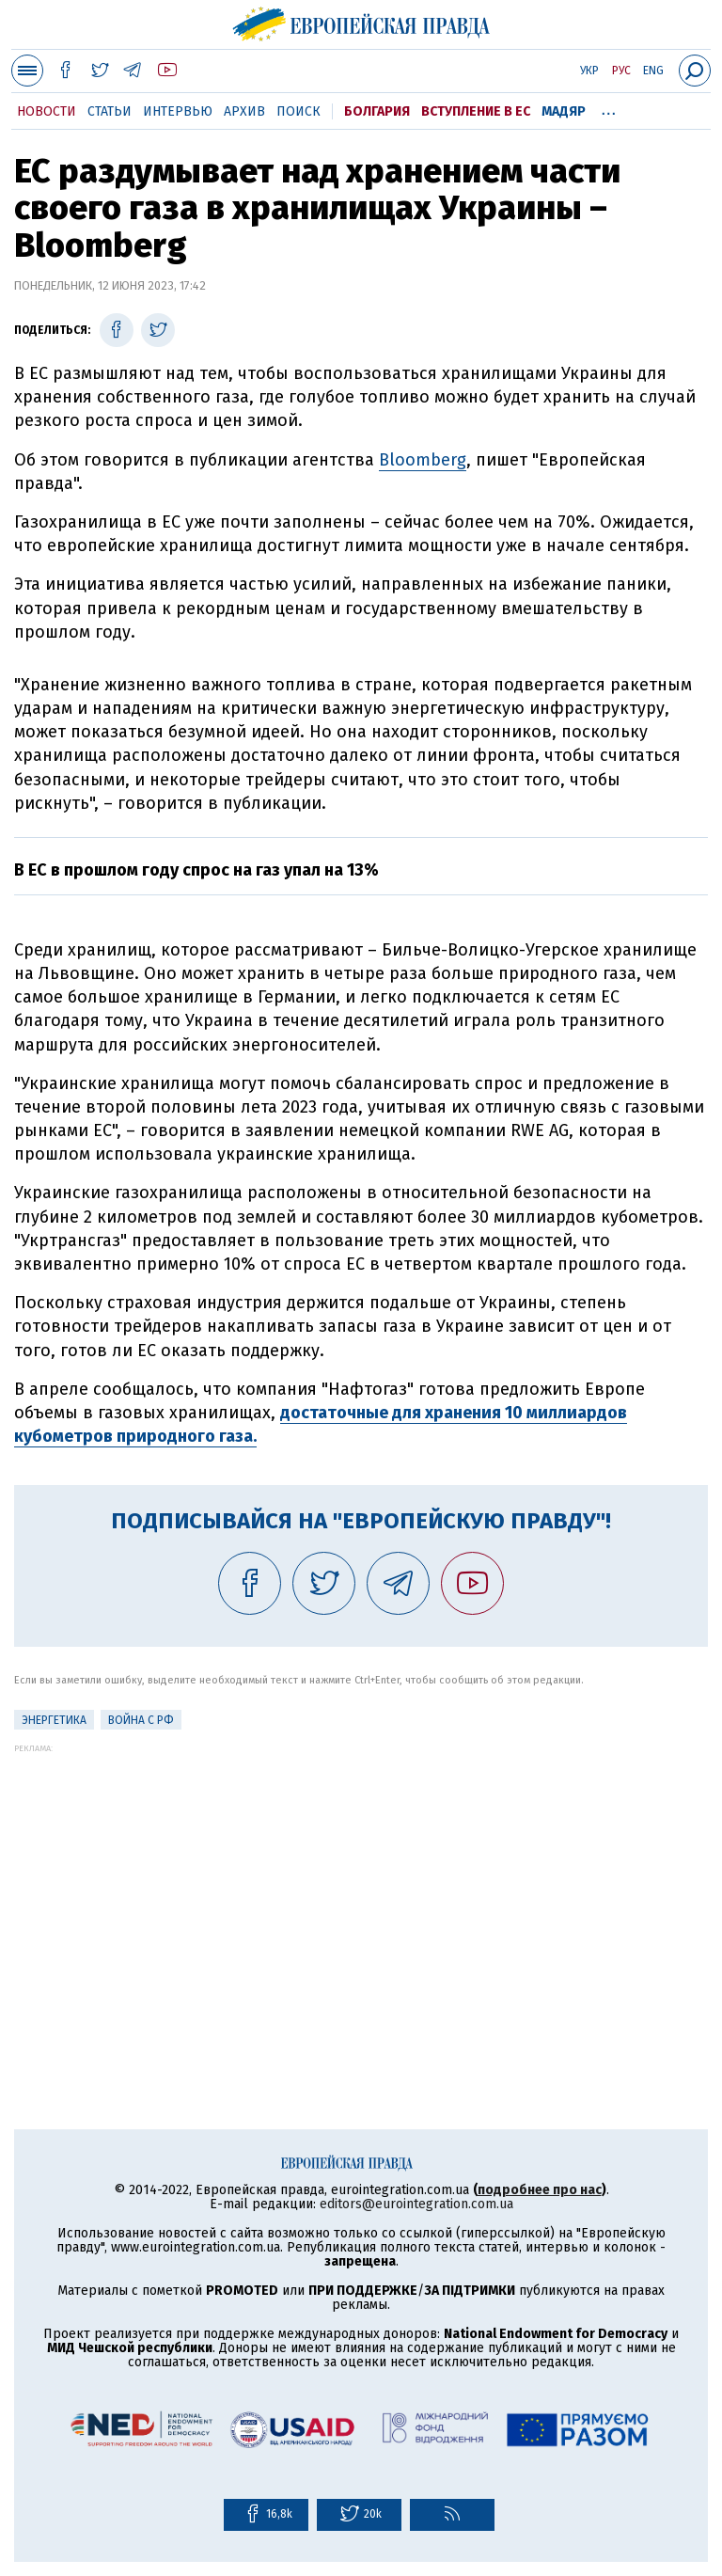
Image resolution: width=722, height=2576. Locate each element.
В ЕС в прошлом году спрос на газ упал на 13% (196, 870)
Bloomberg (422, 460)
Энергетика (54, 1720)
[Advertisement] (361, 1884)
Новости (46, 111)
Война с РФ (141, 1720)
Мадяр (564, 111)
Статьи (109, 111)
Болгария (377, 111)
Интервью (177, 111)
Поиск (298, 111)
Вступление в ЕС (475, 111)
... (609, 108)
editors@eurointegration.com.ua (416, 2204)
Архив (244, 111)
